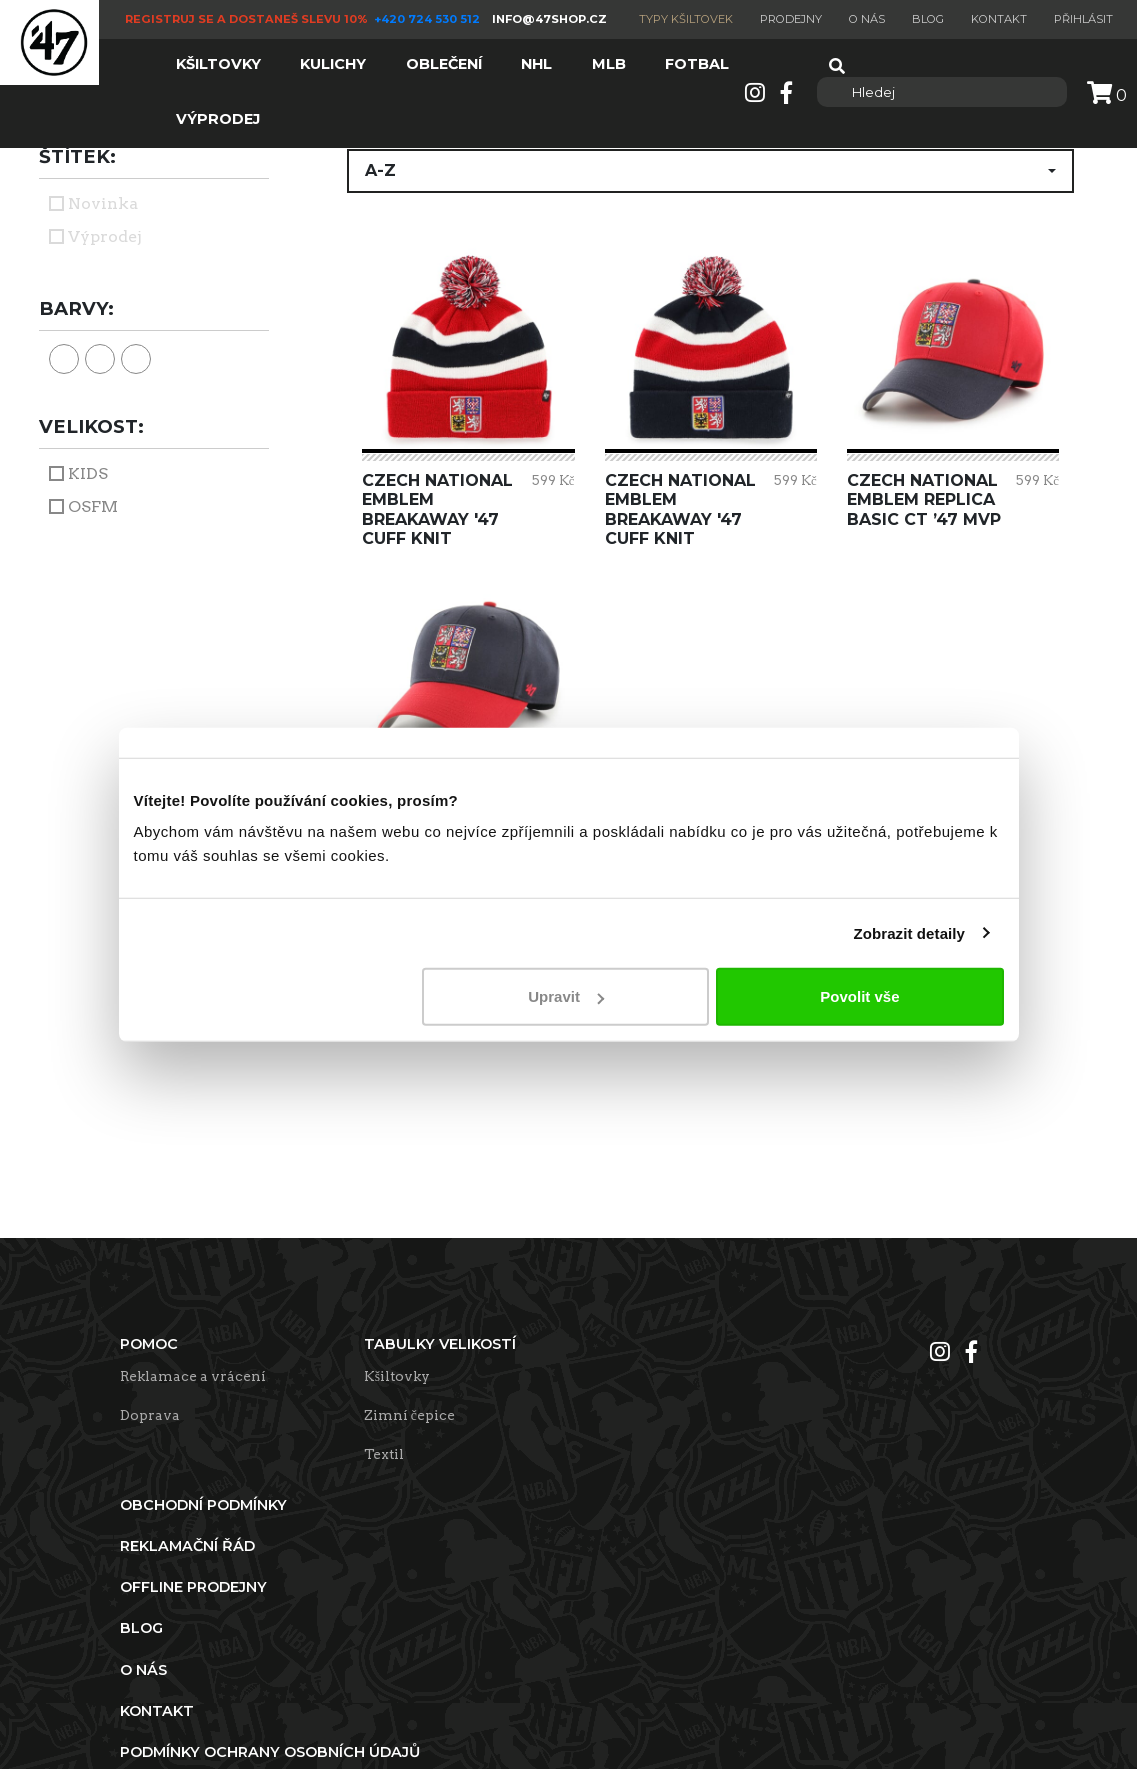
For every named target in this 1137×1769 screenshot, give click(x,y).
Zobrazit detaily (909, 932)
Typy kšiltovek (686, 19)
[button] (710, 171)
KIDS (88, 473)
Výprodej (105, 236)
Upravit (566, 996)
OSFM (93, 506)
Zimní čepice (409, 1415)
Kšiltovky (397, 1376)
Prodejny (791, 19)
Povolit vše (859, 996)
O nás (867, 19)
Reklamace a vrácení (193, 1376)
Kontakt (999, 19)
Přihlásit (1083, 19)
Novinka (103, 203)
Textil (384, 1454)
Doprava (150, 1415)
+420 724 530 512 (428, 19)
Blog (928, 19)
